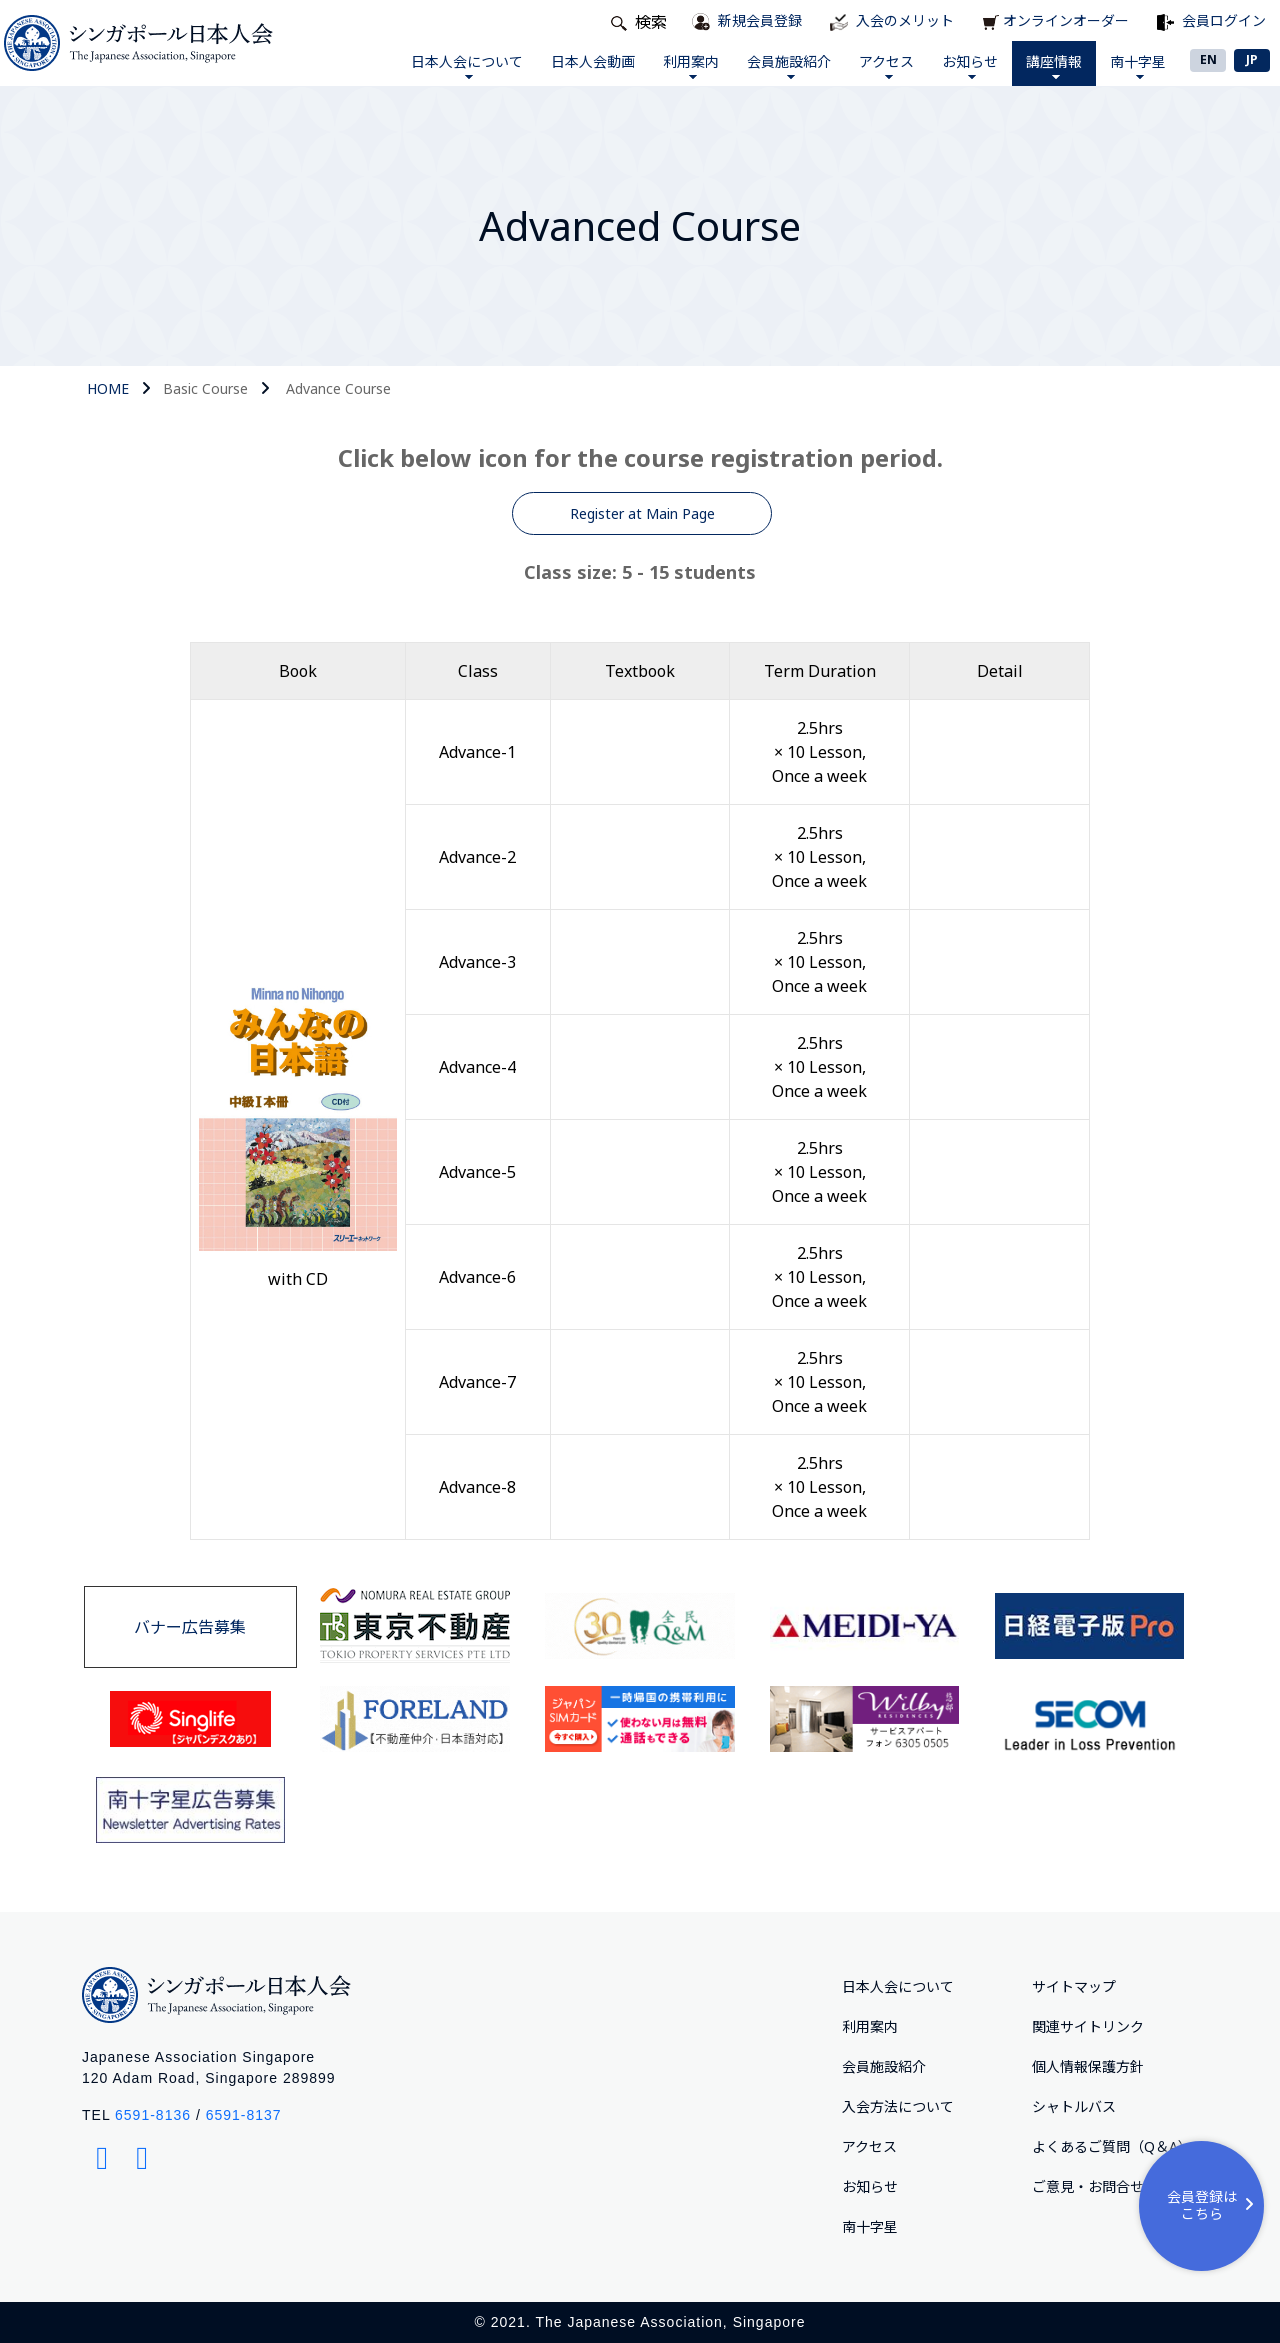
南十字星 (1138, 65)
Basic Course (205, 388)
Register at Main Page (642, 513)
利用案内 (691, 65)
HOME (108, 388)
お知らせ (970, 65)
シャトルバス (1074, 2106)
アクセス (886, 65)
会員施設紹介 (789, 65)
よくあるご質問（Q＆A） (1112, 2146)
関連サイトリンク (1088, 2026)
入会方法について (898, 2106)
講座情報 (1054, 65)
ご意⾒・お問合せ (1088, 2186)
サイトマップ (1074, 1986)
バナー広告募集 (190, 1627)
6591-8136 (153, 2115)
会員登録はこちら (1213, 2205)
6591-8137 (244, 2115)
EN (1208, 59)
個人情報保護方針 (1088, 2066)
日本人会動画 (593, 61)
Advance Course (338, 388)
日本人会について (467, 65)
